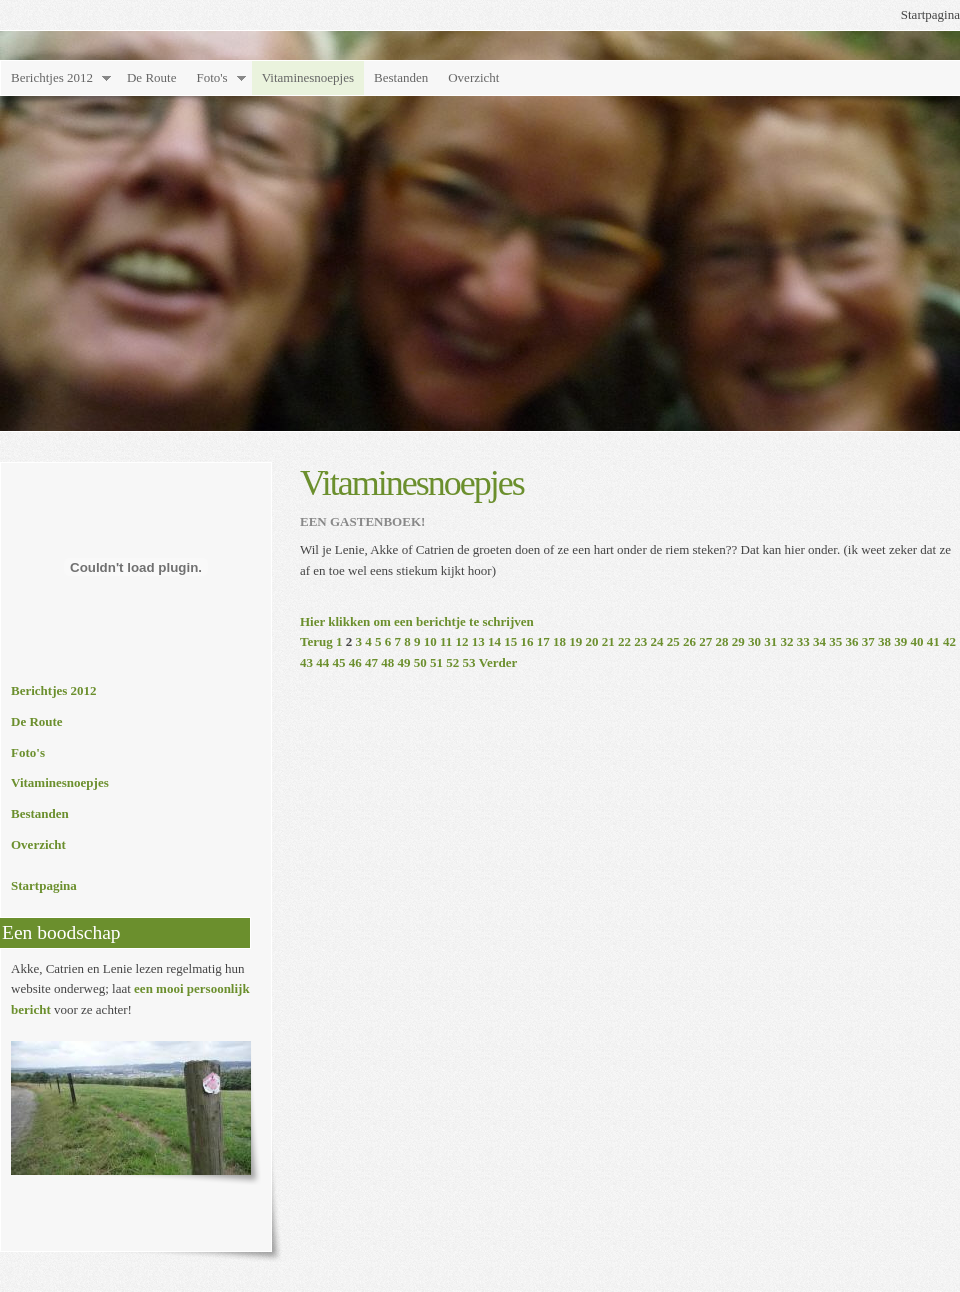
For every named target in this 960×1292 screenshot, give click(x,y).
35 (835, 641)
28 (722, 641)
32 (787, 641)
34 (819, 641)
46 (355, 662)
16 (527, 641)
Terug (316, 641)
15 (510, 641)
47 (371, 662)
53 (469, 662)
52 (452, 662)
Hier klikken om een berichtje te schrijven (417, 621)
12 (462, 641)
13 (478, 641)
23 (640, 641)
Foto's (211, 77)
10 (430, 641)
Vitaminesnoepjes (308, 77)
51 (436, 662)
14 (494, 641)
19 (575, 641)
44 (322, 662)
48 (387, 662)
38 (884, 641)
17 (543, 641)
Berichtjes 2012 (52, 77)
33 (803, 641)
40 (917, 641)
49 (404, 662)
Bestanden (401, 77)
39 (900, 641)
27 (705, 641)
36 (852, 641)
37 (868, 641)
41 (933, 641)
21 (608, 641)
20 (592, 641)
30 (754, 641)
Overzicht (473, 77)
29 (738, 641)
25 (673, 641)
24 (657, 641)
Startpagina (930, 14)
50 (420, 662)
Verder (498, 662)
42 (949, 641)
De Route (151, 77)
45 (339, 662)
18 (559, 641)
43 (306, 662)
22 (624, 641)
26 (689, 641)
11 (446, 641)
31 (770, 641)
